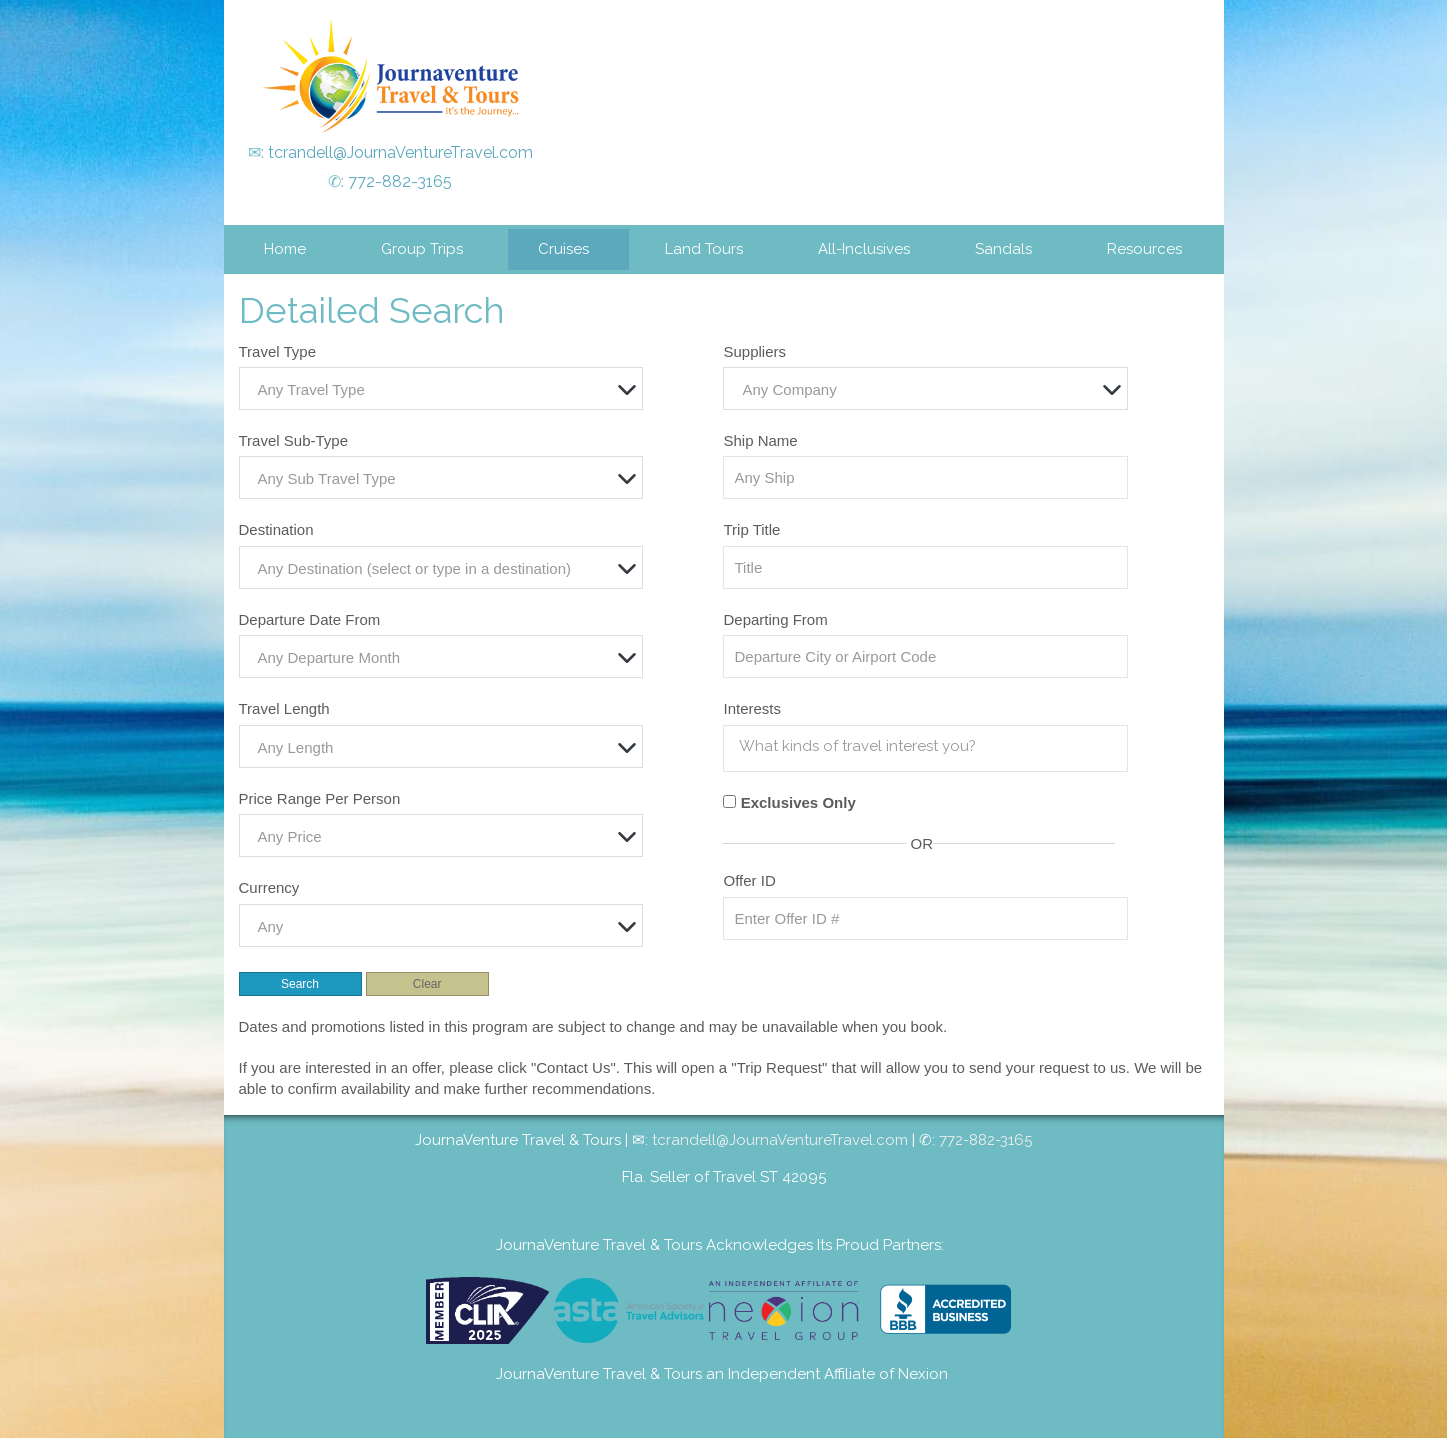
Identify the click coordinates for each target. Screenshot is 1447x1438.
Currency (269, 887)
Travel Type (278, 351)
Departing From (775, 619)
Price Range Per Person (320, 798)
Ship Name (760, 440)
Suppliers (754, 351)
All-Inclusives (864, 249)
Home (285, 249)
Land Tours (704, 249)
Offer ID (749, 880)
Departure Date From (310, 619)
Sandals (1003, 249)
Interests (752, 708)
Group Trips (422, 249)
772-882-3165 (400, 181)
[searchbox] (930, 746)
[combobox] (441, 388)
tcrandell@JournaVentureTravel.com (400, 152)
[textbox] (446, 389)
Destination (276, 529)
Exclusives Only (798, 802)
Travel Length (284, 708)
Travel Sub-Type (294, 440)
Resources (1144, 249)
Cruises (563, 249)
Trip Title (751, 529)
